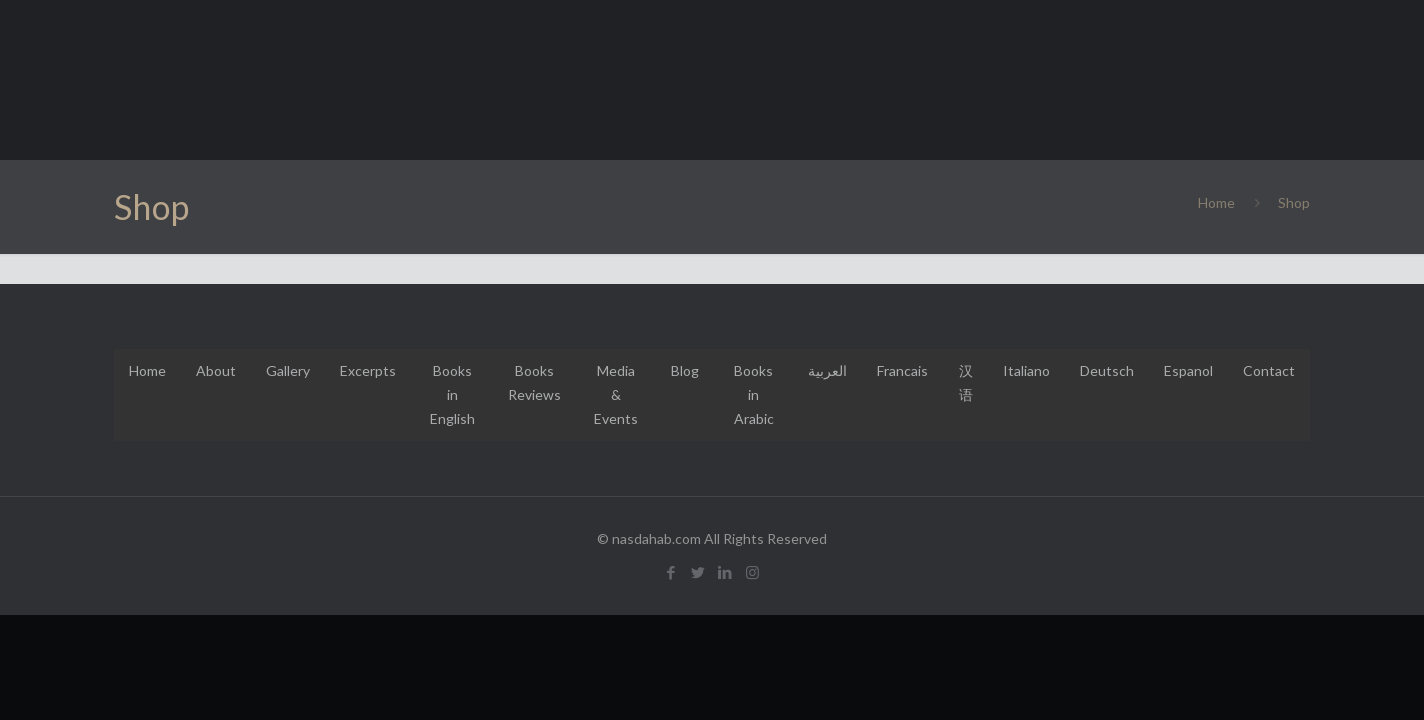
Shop (1294, 202)
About (216, 370)
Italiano (1026, 370)
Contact (1269, 370)
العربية (827, 370)
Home (1216, 202)
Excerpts (368, 370)
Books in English (452, 394)
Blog (685, 370)
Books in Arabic (754, 394)
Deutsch (1107, 370)
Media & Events (616, 394)
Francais (902, 370)
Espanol (1188, 370)
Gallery (288, 370)
